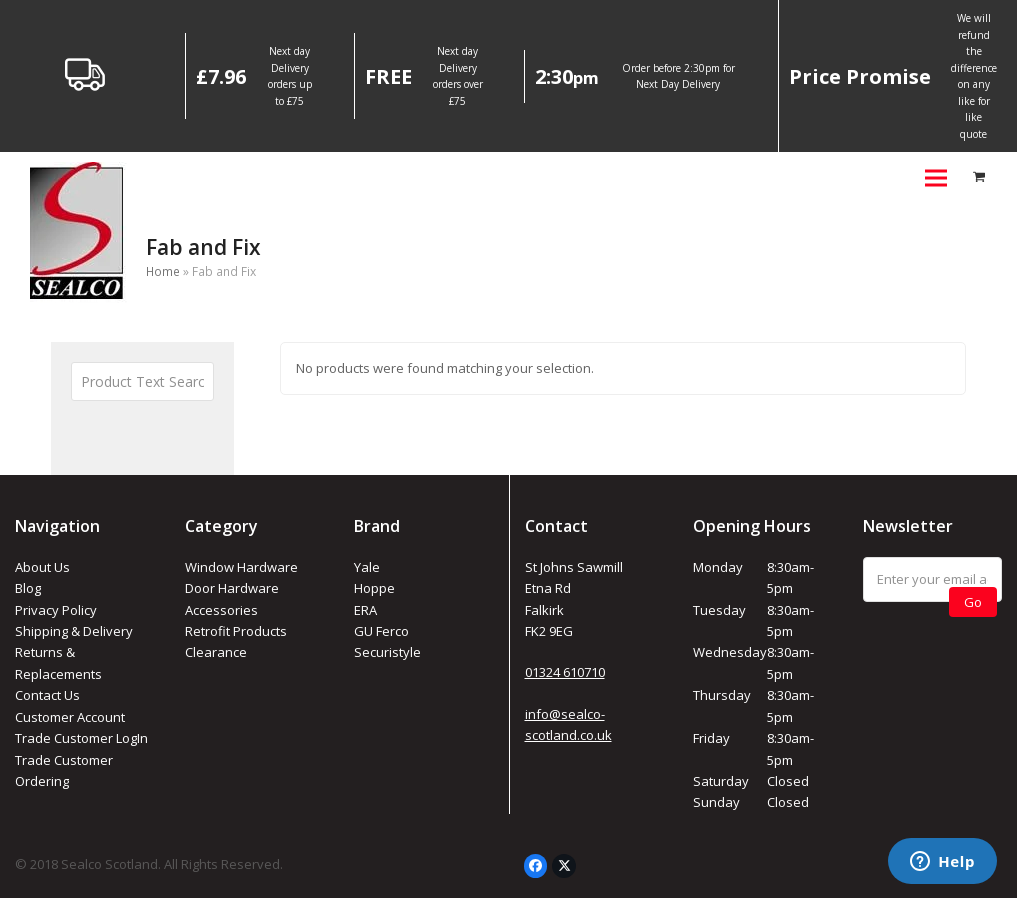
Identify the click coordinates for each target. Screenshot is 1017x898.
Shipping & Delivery (74, 631)
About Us (42, 567)
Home (163, 271)
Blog (28, 588)
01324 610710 (565, 672)
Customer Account (70, 717)
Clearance (216, 652)
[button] (936, 177)
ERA (365, 610)
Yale (367, 567)
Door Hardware (232, 588)
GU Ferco (381, 631)
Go (973, 602)
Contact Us (47, 695)
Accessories (221, 610)
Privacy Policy (56, 610)
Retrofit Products (236, 631)
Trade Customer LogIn (81, 738)
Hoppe (374, 588)
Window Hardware (241, 567)
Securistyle (387, 652)
